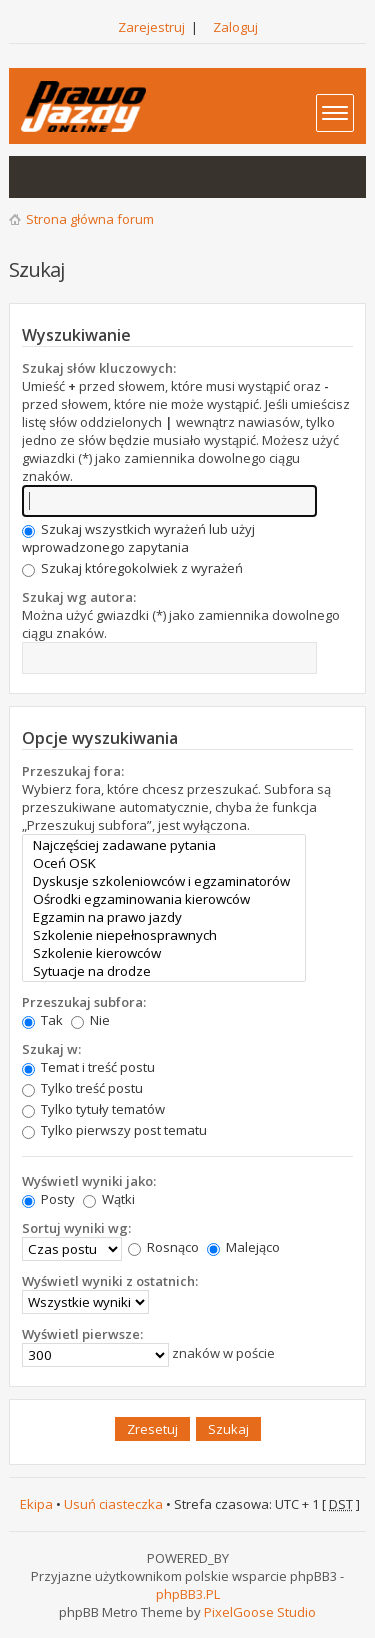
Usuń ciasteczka (113, 1504)
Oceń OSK (163, 863)
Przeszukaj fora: (73, 771)
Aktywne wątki (75, 177)
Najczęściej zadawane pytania (163, 845)
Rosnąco (163, 1247)
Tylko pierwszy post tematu (114, 1130)
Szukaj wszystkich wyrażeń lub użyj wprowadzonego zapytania (138, 538)
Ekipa (36, 1504)
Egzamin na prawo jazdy (163, 917)
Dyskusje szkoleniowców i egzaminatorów (163, 881)
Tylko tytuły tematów (93, 1109)
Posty (48, 1199)
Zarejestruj (151, 27)
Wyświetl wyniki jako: (89, 1181)
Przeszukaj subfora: (84, 1002)
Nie (90, 1020)
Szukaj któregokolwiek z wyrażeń (132, 568)
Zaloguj (235, 27)
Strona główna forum (90, 219)
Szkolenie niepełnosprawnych (163, 935)
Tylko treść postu (82, 1088)
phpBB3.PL (188, 1594)
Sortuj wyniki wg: (76, 1228)
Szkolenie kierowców (163, 953)
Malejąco (243, 1247)
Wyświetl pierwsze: (82, 1334)
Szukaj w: (51, 1049)
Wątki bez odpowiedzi (35, 177)
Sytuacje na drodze (163, 971)
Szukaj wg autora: (79, 597)
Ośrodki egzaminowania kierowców (163, 899)
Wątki (109, 1199)
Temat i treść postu (88, 1067)
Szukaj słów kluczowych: (99, 368)
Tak (42, 1020)
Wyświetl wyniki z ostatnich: (110, 1281)
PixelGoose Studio (260, 1612)
